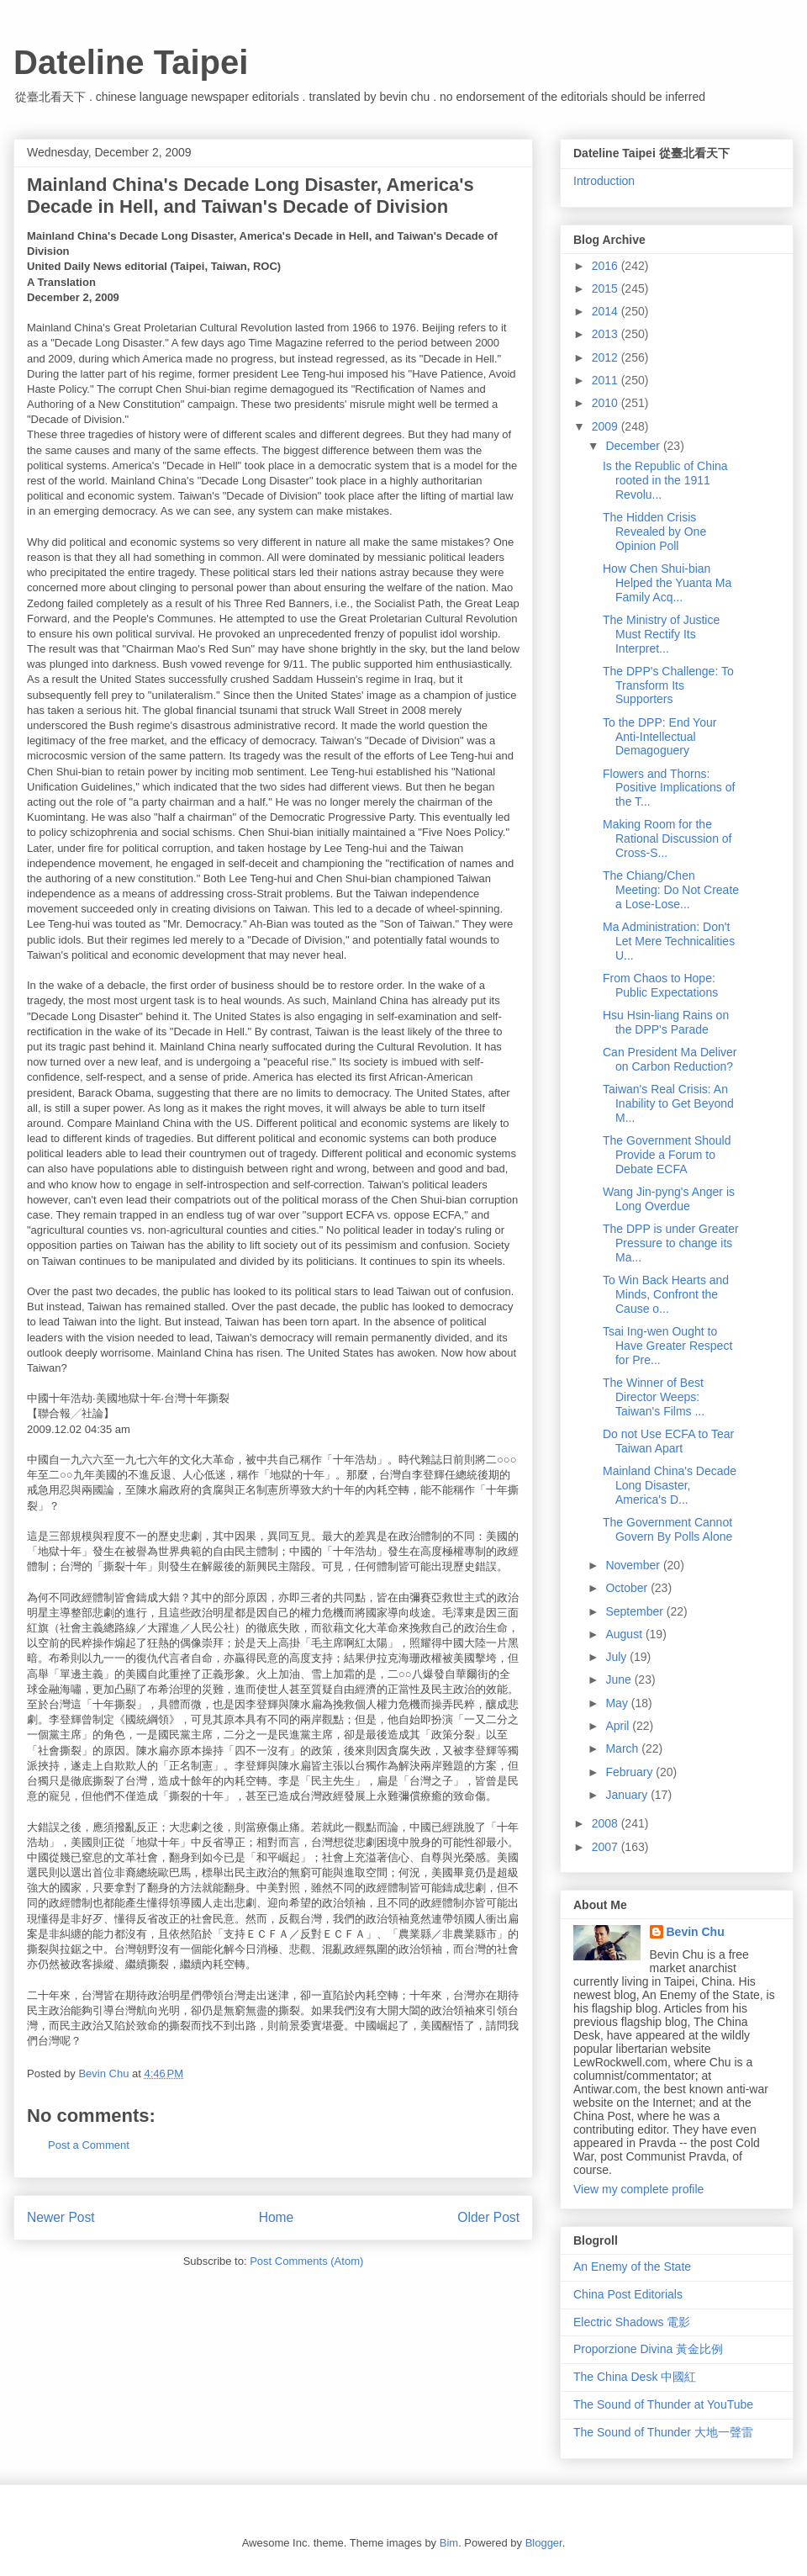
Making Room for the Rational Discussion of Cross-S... (667, 838)
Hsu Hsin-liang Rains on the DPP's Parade (666, 1022)
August (625, 1634)
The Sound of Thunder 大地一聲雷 (663, 2432)
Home (276, 2217)
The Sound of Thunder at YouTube (663, 2404)
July (617, 1657)
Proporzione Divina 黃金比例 (648, 2349)
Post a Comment (88, 2145)
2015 (606, 288)
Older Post (488, 2217)
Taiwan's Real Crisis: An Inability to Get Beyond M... (668, 1103)
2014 (606, 311)
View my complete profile (638, 2189)
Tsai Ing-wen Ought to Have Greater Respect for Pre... (667, 1346)
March (623, 1748)
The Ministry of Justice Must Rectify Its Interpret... (661, 634)
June (619, 1679)
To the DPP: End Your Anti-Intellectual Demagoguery (659, 737)
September (635, 1611)
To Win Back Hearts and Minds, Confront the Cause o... (666, 1294)
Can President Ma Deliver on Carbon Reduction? (670, 1059)
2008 (606, 1823)
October (628, 1588)
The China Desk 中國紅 (634, 2376)
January (628, 1794)
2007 (606, 1847)
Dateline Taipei (130, 62)
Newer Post (61, 2217)
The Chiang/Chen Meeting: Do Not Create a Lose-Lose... (671, 890)
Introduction (604, 181)
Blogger (543, 2542)
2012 (606, 357)
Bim (449, 2542)
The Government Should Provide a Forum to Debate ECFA (667, 1155)
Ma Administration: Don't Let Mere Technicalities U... (669, 941)
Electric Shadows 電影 (631, 2322)
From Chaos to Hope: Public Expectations (660, 985)
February (630, 1772)
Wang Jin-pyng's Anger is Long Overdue (669, 1199)
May (617, 1703)
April (618, 1725)
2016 (606, 265)
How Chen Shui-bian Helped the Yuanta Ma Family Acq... (667, 583)
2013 (606, 334)
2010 (606, 403)
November (633, 1565)
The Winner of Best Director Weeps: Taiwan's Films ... (653, 1397)
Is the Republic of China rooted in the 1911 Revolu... (665, 480)
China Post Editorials (628, 2294)
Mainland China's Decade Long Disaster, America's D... (669, 1485)
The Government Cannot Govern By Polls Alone (667, 1529)
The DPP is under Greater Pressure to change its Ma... (671, 1243)
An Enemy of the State (632, 2266)
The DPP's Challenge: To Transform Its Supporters (668, 685)
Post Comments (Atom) (306, 2261)
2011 (606, 380)
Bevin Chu (696, 1932)
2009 (606, 426)
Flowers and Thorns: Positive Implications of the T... (669, 788)
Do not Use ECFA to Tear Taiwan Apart (668, 1441)
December (633, 445)
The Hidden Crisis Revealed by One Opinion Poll (654, 531)
